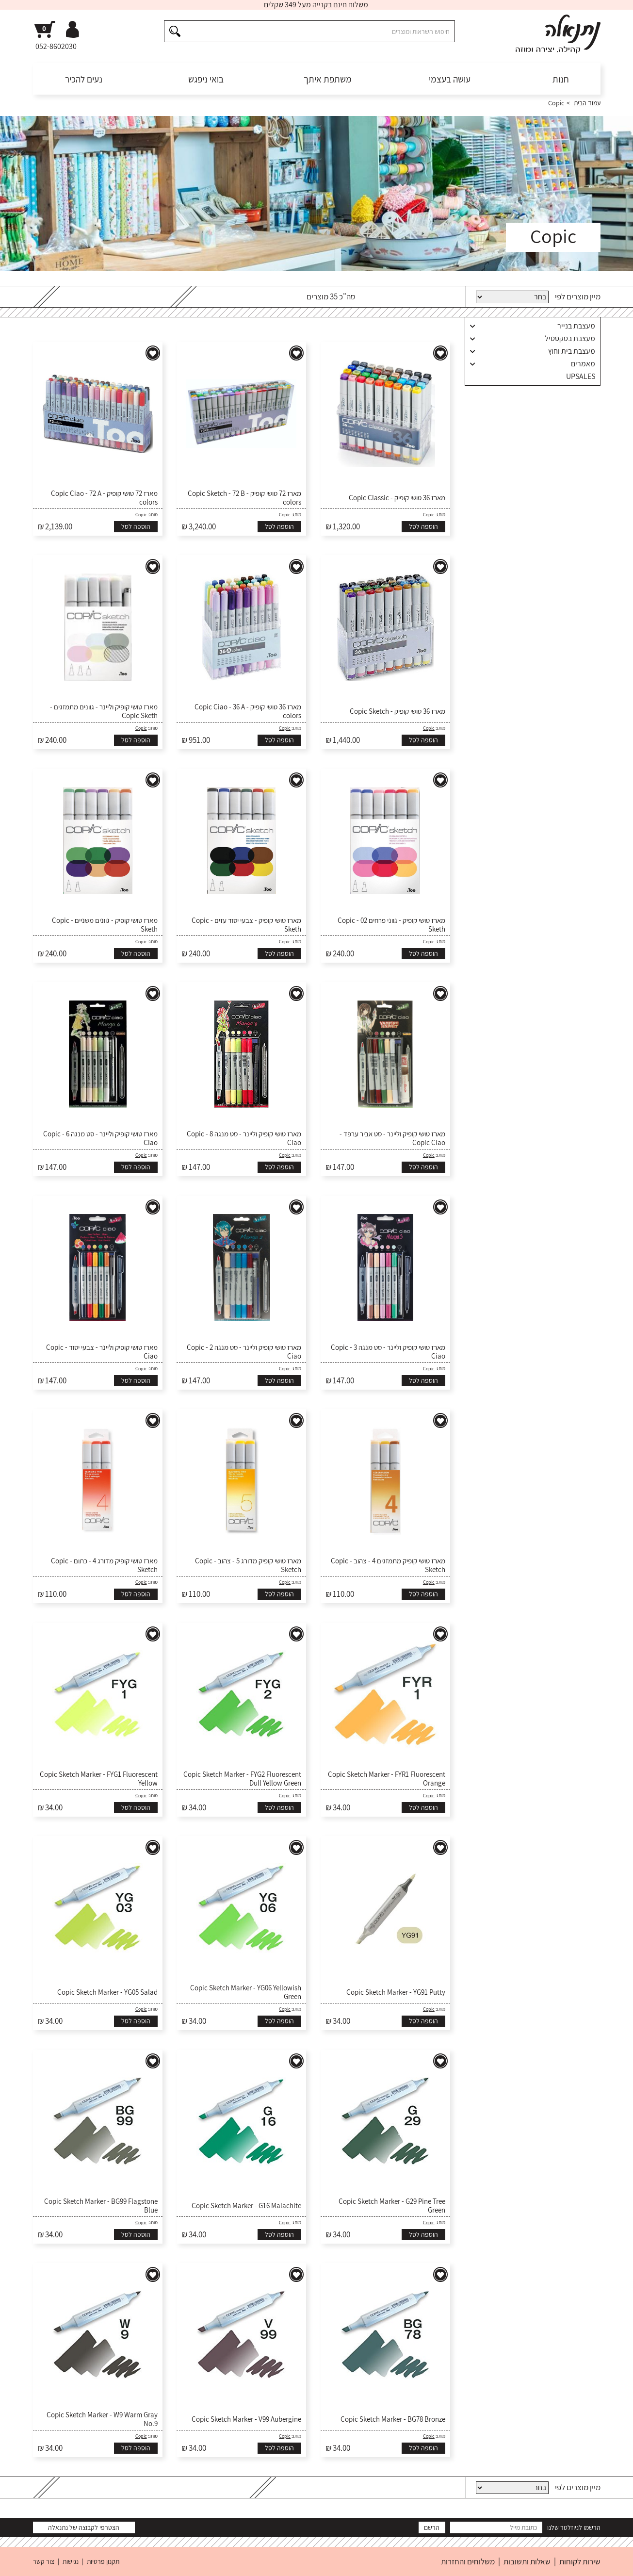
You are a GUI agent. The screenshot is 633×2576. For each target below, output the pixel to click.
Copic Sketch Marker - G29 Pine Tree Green (392, 2206)
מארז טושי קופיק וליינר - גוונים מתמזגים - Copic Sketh (104, 711)
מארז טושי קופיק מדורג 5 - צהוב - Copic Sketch (248, 1565)
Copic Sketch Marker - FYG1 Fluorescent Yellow (99, 1779)
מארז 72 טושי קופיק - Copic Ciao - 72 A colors (104, 498)
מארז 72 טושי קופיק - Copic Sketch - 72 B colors (244, 498)
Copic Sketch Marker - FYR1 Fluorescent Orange (386, 1779)
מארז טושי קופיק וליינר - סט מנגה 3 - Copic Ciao (388, 1352)
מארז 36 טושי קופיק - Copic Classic (397, 497)
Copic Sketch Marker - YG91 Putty (395, 1992)
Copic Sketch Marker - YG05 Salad (107, 1992)
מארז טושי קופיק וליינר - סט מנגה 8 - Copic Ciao (244, 1138)
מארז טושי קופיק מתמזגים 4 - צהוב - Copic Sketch (388, 1565)
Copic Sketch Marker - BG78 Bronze (393, 2419)
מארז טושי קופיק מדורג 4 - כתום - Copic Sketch (104, 1565)
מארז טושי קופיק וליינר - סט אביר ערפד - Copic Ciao (392, 1138)
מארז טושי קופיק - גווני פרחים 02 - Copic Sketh (391, 925)
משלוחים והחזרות (468, 2561)
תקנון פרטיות (103, 2561)
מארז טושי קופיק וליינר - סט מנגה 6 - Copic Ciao (100, 1138)
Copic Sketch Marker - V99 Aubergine (246, 2419)
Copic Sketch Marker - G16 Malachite (246, 2205)
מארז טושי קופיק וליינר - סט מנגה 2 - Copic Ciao (244, 1352)
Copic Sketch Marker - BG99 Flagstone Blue (101, 2206)
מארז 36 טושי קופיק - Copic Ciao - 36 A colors (248, 711)
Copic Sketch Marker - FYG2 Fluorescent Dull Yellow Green (242, 1779)
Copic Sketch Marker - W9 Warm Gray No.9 (102, 2419)
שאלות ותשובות (527, 2561)
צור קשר (43, 2561)
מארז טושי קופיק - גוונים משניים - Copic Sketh (105, 925)
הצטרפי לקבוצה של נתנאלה (83, 2527)
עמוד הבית (586, 102)
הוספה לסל (423, 526)
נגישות (71, 2561)
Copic (429, 514)
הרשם (431, 2527)
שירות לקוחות (580, 2561)
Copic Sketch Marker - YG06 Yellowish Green (245, 1992)
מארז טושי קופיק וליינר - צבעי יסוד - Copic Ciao (102, 1352)
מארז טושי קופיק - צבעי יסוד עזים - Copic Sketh (246, 925)
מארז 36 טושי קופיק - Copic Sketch (397, 711)
